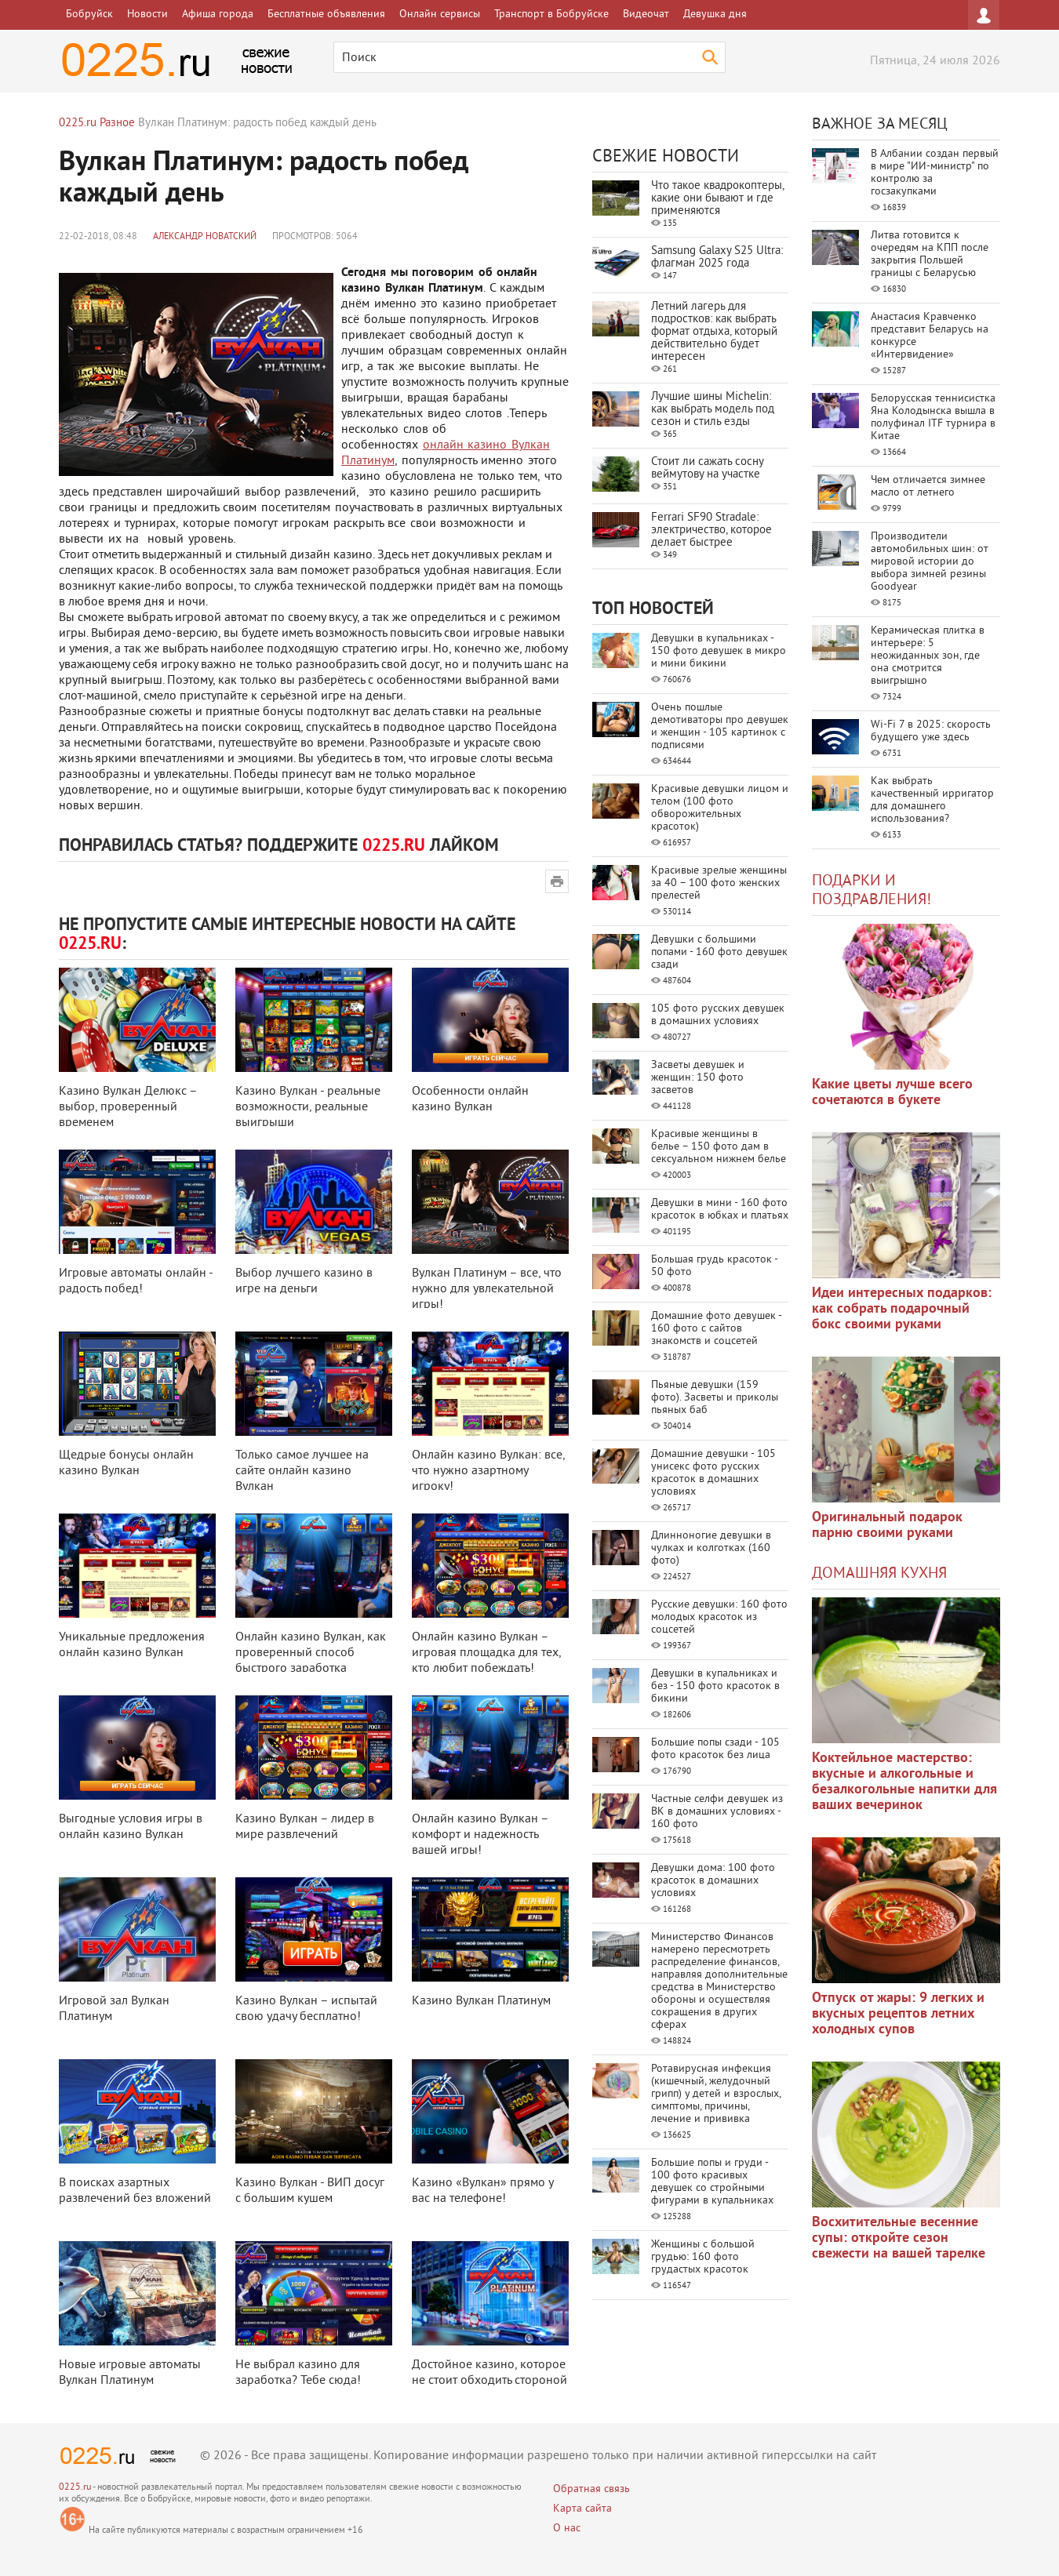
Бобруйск (89, 14)
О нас (566, 2528)
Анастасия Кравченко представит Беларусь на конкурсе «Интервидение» (929, 336)
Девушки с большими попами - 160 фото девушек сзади (719, 952)
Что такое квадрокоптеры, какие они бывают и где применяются (717, 199)
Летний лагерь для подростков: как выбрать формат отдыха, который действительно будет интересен (714, 332)
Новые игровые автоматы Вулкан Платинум (130, 2373)
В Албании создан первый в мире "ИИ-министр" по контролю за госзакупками (935, 172)
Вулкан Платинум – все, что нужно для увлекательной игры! (487, 1289)
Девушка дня (715, 14)
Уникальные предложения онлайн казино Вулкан (132, 1645)
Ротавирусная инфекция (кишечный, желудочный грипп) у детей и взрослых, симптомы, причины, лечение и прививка (716, 2094)
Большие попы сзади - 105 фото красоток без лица (715, 1749)
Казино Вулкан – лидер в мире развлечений (304, 1827)
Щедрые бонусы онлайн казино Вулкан (126, 1463)
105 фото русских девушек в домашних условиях (717, 1015)
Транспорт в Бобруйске (551, 14)
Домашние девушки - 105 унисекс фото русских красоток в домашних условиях (713, 1473)
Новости (147, 14)
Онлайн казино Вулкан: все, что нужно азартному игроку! (488, 1471)
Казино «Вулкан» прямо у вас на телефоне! (482, 2191)
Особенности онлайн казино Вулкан (470, 1099)
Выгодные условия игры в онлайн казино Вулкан (130, 1827)
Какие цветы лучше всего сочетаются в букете (892, 1093)
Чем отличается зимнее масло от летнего (928, 487)
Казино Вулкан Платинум (481, 2001)
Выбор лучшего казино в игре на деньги (304, 1281)
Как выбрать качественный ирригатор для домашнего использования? (932, 800)
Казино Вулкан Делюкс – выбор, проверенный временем (128, 1107)
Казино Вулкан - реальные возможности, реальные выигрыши (307, 1107)
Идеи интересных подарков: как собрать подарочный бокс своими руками (902, 1309)
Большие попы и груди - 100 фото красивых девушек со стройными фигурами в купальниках (712, 2181)
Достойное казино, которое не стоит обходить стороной (489, 2373)
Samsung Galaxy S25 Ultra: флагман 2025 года (717, 257)
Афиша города (217, 14)
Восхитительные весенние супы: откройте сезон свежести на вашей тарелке (898, 2238)
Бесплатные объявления (326, 14)
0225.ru (75, 2488)
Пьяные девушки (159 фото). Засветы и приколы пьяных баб (714, 1398)
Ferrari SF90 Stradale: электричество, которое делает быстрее (711, 530)
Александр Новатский (205, 237)
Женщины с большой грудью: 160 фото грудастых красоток (703, 2257)
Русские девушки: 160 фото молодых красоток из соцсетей (719, 1617)
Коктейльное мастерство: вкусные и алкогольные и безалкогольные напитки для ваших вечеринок (904, 1782)
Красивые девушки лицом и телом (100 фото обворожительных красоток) (719, 808)
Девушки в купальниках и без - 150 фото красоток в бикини (715, 1686)
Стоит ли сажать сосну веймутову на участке (707, 468)
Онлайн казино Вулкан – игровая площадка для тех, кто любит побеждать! (486, 1653)
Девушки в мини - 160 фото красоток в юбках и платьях (719, 1210)
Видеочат (646, 14)
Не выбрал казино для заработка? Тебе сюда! (298, 2373)
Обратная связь (591, 2489)
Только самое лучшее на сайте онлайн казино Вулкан (302, 1471)
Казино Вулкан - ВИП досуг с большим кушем (309, 2191)
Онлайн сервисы (439, 14)
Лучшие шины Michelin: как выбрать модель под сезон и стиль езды (712, 410)
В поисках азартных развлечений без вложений (135, 2191)
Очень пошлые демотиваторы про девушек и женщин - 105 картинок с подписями (719, 726)
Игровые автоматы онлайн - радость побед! (136, 1281)
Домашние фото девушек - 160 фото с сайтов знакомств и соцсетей (716, 1329)
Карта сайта (582, 2509)
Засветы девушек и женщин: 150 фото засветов (697, 1078)
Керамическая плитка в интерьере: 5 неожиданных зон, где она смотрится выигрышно (927, 656)
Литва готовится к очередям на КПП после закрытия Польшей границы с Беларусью (929, 254)
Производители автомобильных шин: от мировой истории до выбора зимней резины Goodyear (929, 562)
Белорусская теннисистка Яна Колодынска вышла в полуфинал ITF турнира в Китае (933, 417)
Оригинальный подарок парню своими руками (887, 1525)
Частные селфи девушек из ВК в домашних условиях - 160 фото (717, 1812)
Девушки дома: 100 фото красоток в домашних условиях (713, 1881)
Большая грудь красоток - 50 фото (714, 1266)
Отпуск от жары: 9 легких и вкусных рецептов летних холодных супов (898, 2014)
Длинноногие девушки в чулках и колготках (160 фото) (711, 1548)
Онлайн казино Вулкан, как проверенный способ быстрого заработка (310, 1653)
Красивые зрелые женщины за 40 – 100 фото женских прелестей (719, 883)
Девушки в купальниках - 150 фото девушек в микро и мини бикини (718, 651)
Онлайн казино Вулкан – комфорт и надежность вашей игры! (480, 1834)
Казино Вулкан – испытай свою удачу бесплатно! (306, 2009)
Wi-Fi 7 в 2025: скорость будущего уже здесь (931, 731)
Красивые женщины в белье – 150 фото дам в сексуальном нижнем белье (718, 1147)
